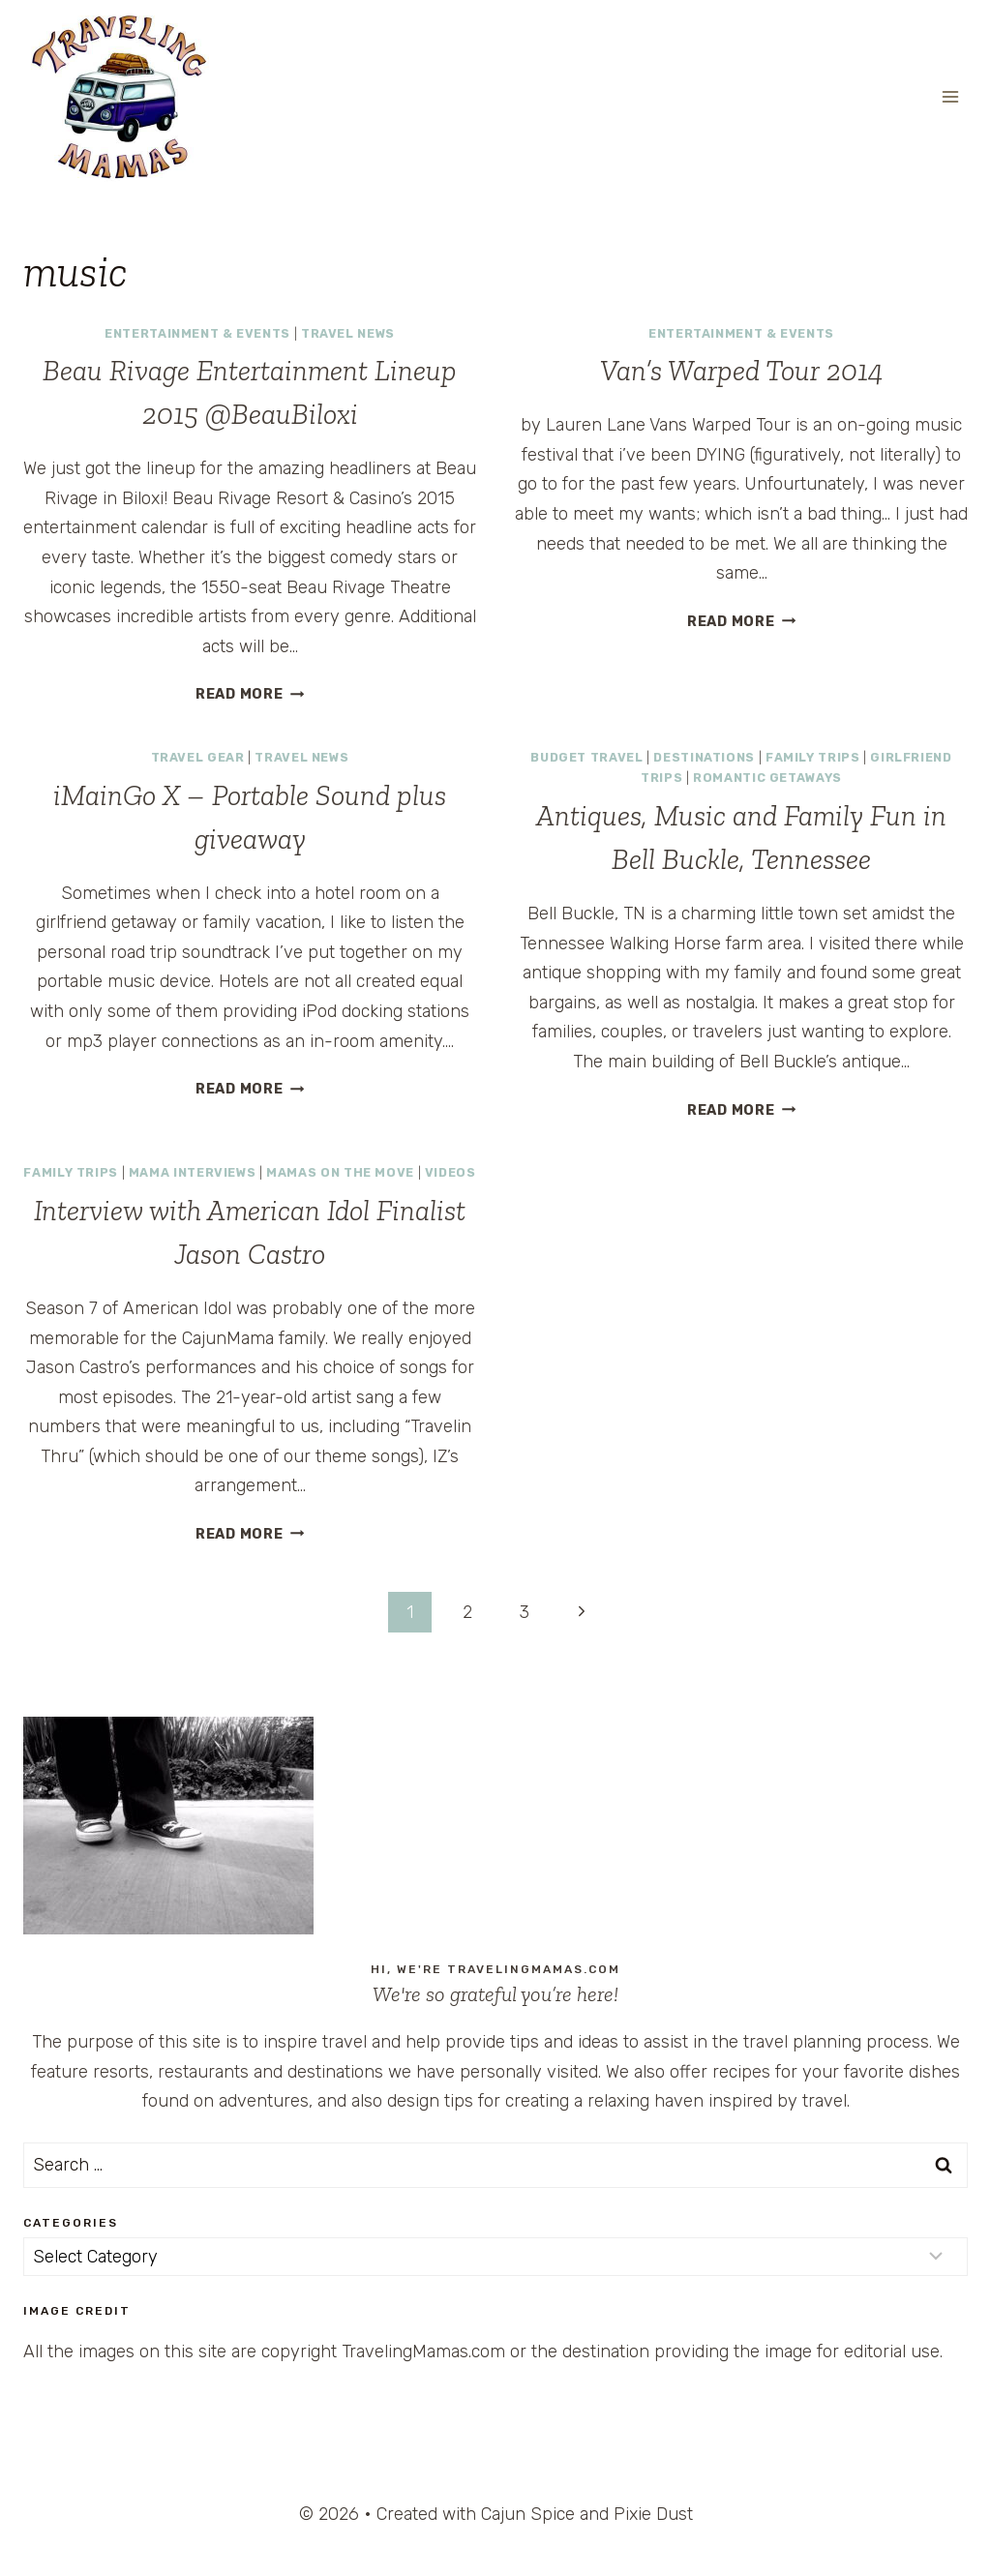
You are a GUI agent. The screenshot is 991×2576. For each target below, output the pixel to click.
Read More (249, 694)
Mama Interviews (192, 1172)
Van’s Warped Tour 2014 (742, 370)
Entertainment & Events (197, 333)
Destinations (704, 757)
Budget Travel (586, 757)
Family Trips (813, 757)
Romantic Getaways (767, 777)
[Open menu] (950, 96)
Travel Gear (198, 757)
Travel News (348, 333)
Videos (450, 1172)
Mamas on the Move (340, 1172)
